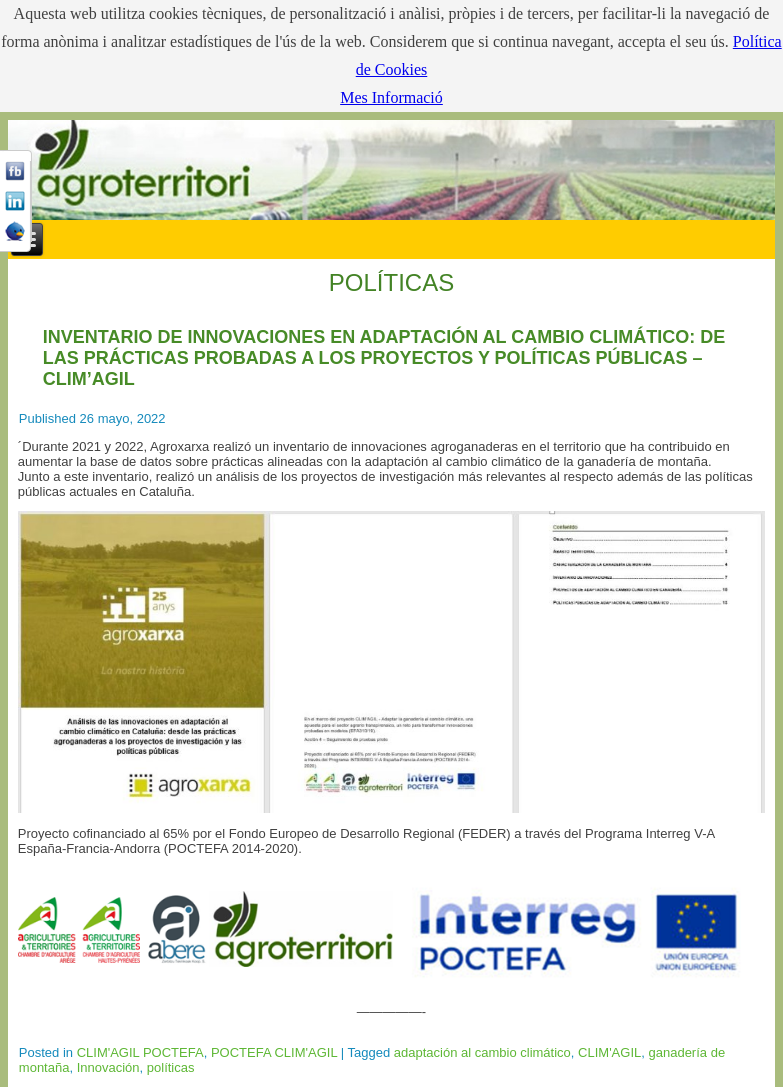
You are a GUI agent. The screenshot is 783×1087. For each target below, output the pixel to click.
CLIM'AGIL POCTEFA (140, 1052)
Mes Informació (391, 97)
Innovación (108, 1067)
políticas (171, 1067)
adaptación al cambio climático (482, 1052)
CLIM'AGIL (609, 1052)
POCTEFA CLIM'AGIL (274, 1052)
